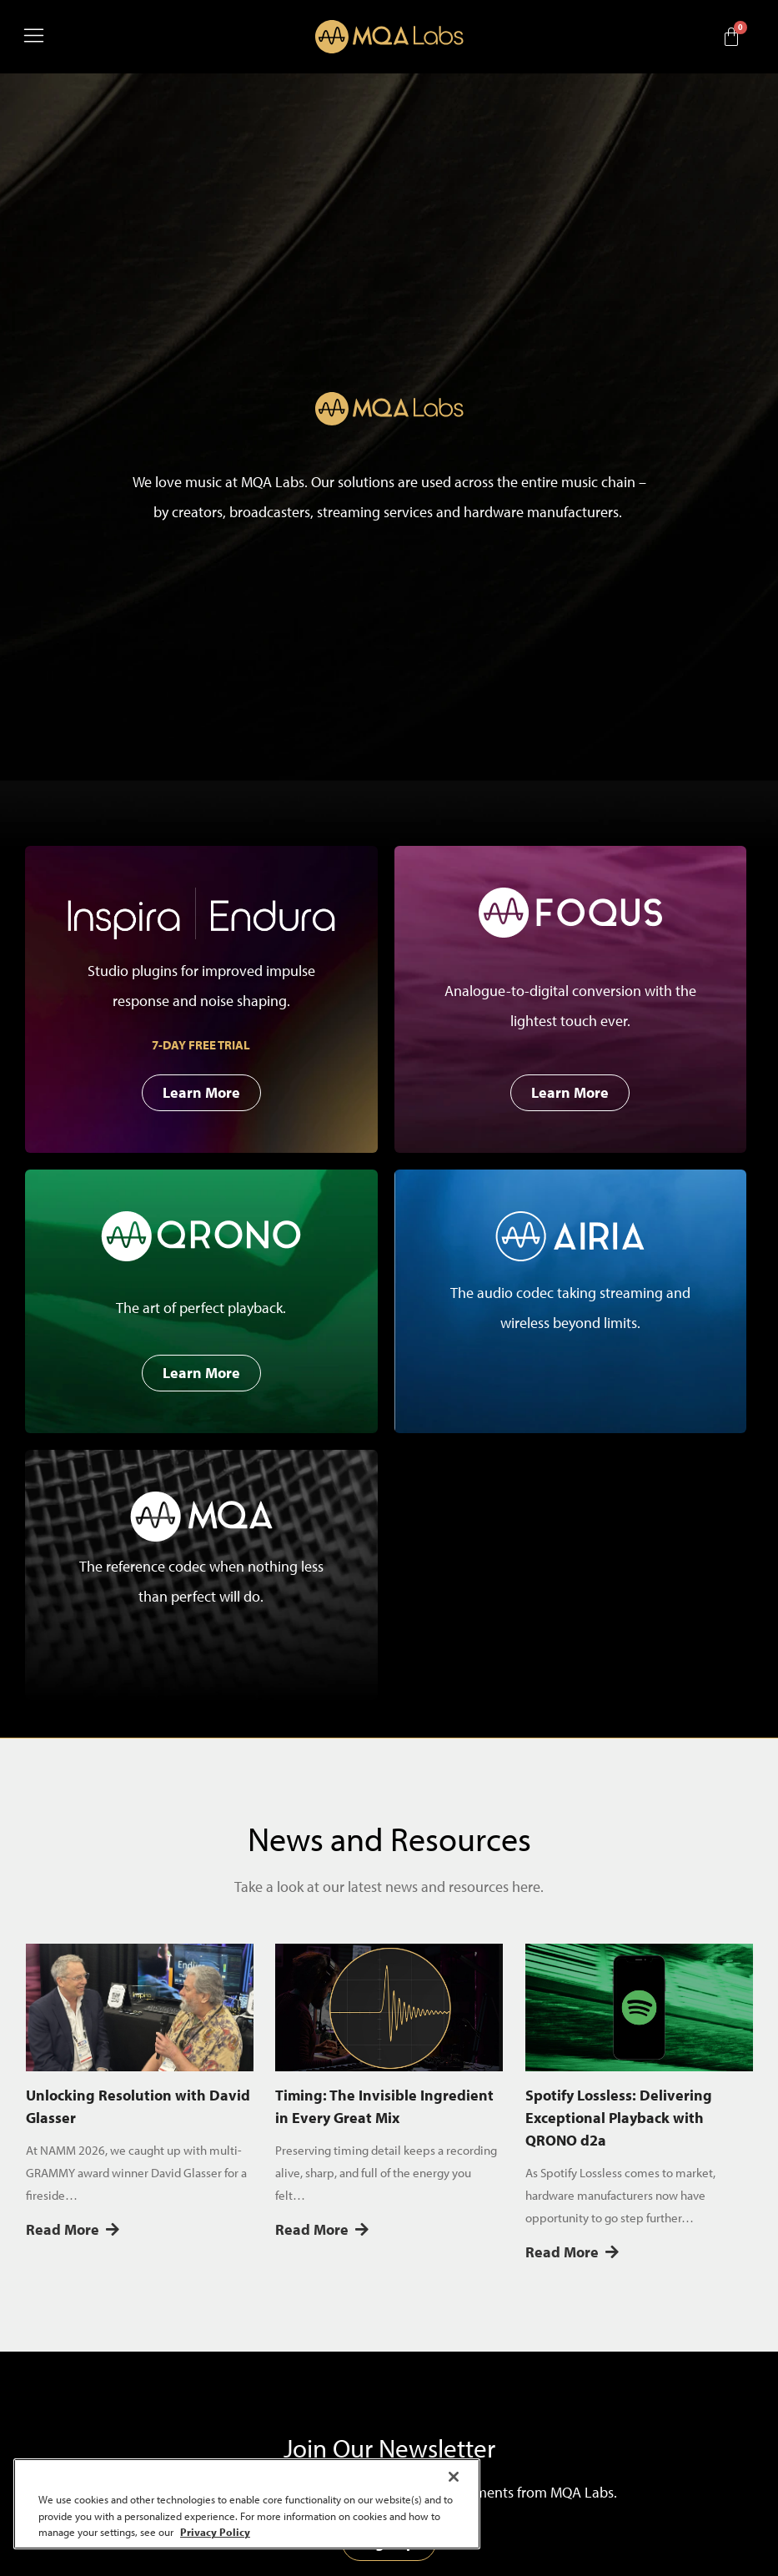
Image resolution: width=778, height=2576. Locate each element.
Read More (72, 2229)
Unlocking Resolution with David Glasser (138, 2106)
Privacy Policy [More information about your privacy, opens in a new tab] (215, 2531)
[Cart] (731, 37)
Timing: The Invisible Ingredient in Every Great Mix (384, 2106)
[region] (246, 2503)
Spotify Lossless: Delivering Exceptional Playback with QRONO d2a (618, 2117)
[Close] (453, 2476)
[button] (103, 36)
